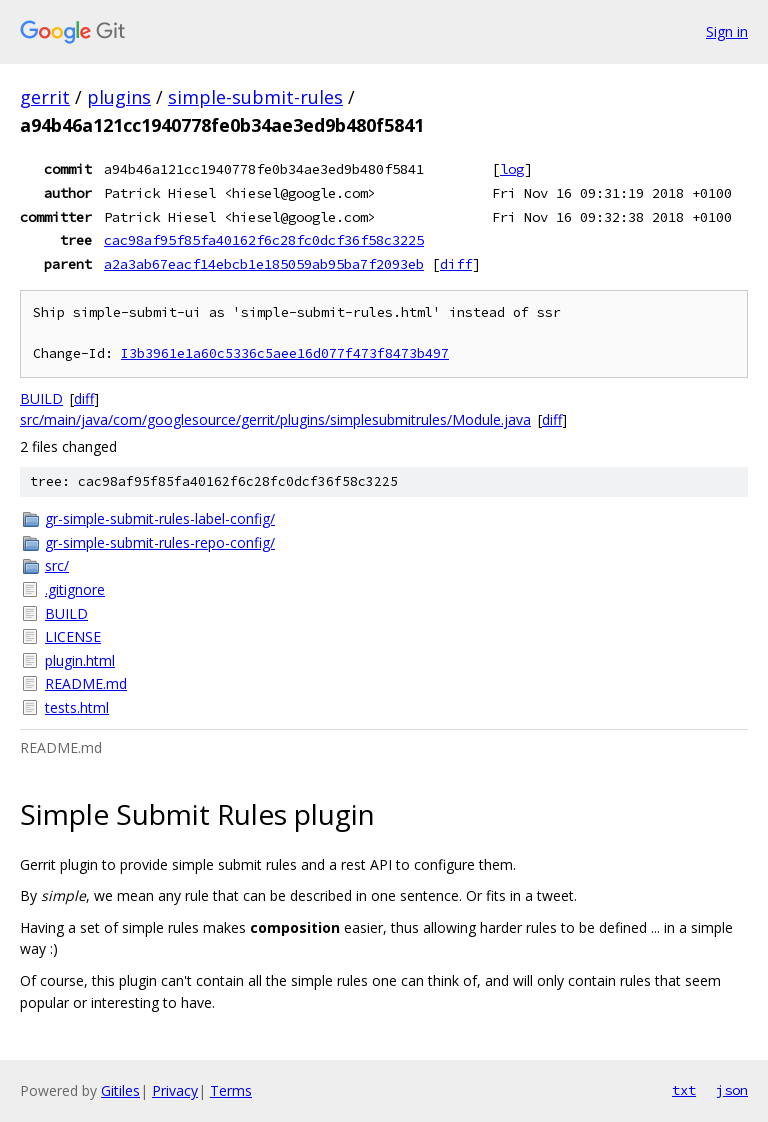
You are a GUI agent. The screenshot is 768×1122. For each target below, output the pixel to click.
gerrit (45, 97)
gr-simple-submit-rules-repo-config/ (160, 542)
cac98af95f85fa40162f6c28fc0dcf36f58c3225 (264, 240)
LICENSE (73, 636)
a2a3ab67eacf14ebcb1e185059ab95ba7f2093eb (264, 264)
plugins (119, 97)
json (732, 1090)
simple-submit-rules (255, 97)
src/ (57, 565)
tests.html (77, 707)
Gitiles (120, 1090)
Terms (231, 1090)
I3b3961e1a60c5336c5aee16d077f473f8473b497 (285, 353)
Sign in (727, 31)
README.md (86, 683)
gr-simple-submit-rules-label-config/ (160, 518)
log (512, 169)
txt (684, 1090)
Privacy (175, 1090)
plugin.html (80, 660)
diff (456, 264)
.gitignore (75, 589)
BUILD (41, 398)
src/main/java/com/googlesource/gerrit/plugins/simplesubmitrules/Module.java (275, 419)
